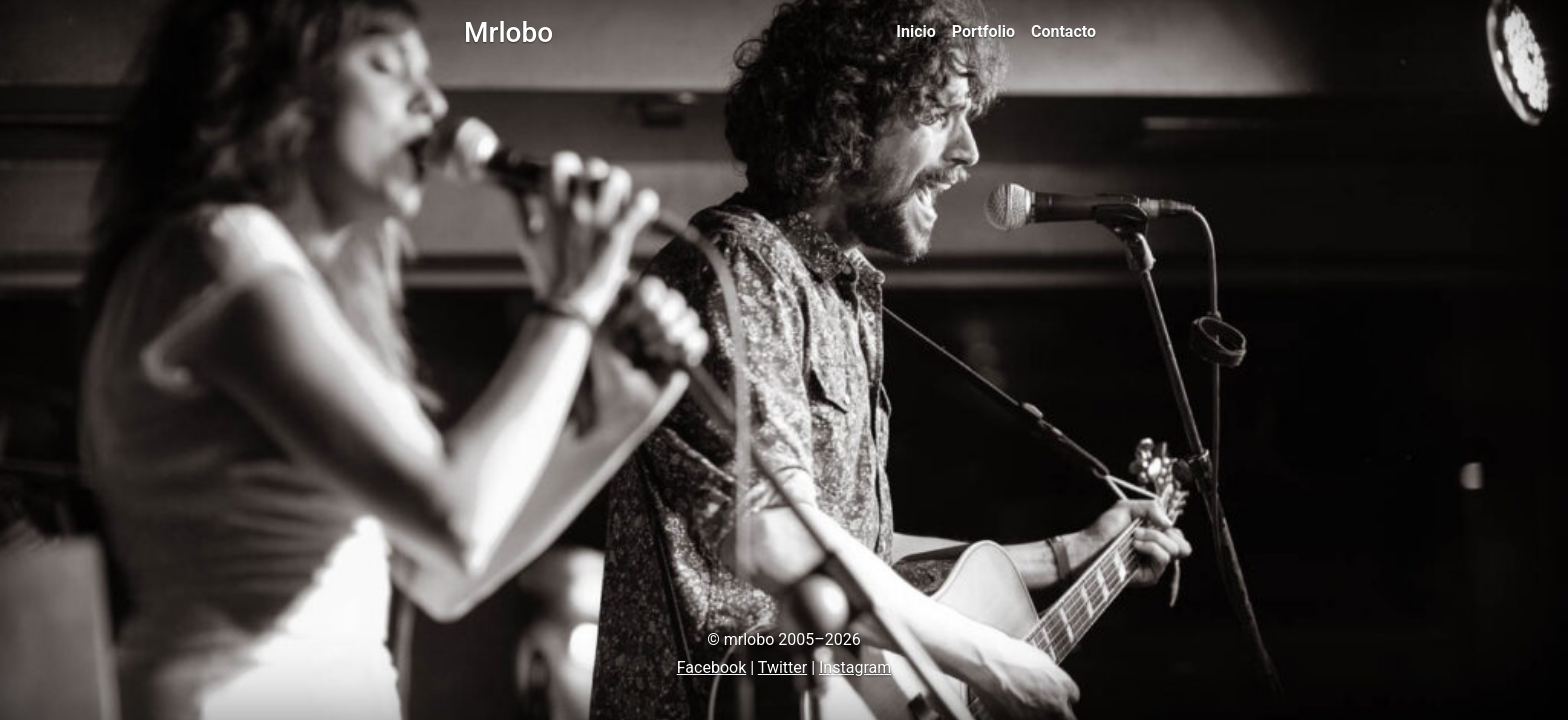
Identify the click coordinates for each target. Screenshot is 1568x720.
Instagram (855, 667)
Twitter (782, 667)
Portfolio (983, 31)
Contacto (1063, 31)
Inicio (915, 31)
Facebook (711, 667)
